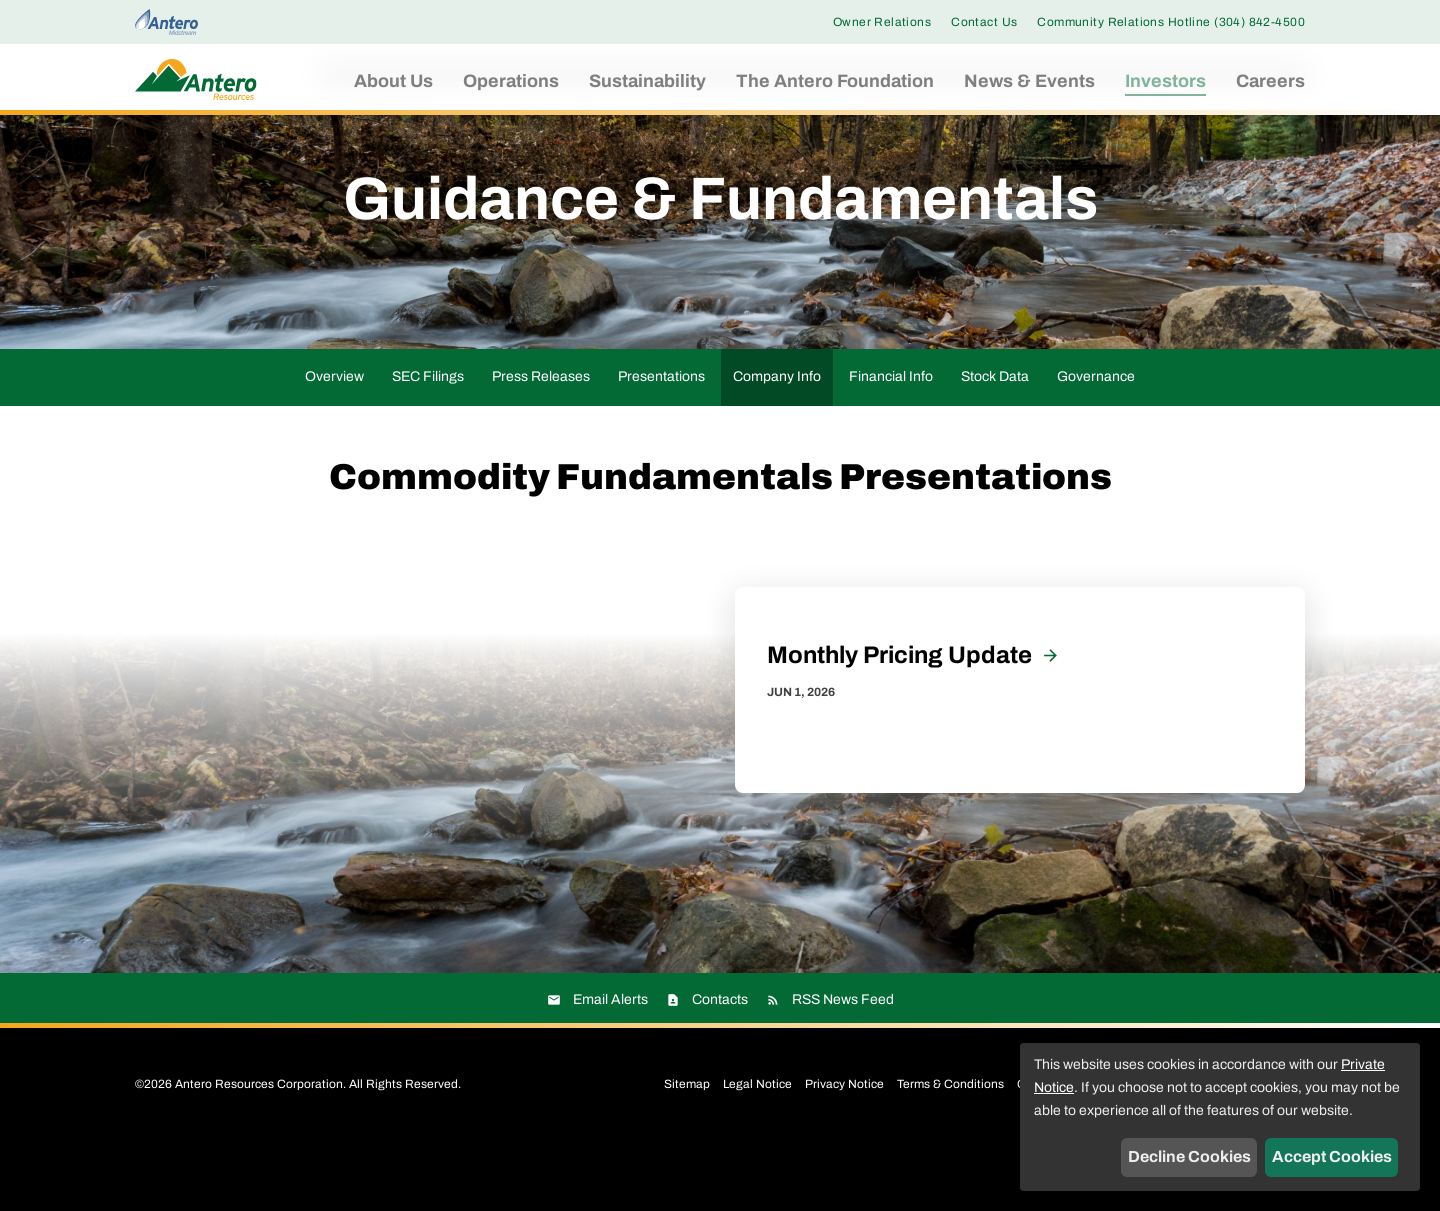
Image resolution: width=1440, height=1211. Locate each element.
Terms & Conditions (950, 1150)
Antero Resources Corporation (259, 1150)
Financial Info (891, 442)
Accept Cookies (1332, 1156)
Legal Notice (757, 1150)
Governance (1096, 442)
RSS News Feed (843, 1065)
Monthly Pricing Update (899, 721)
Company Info (777, 442)
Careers (1270, 81)
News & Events (1029, 81)
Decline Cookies (1189, 1156)
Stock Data (995, 442)
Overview (334, 442)
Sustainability (647, 81)
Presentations (661, 442)
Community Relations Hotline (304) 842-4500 (1171, 22)
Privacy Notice (844, 1150)
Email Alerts (610, 1065)
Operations (511, 81)
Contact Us (984, 22)
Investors (1165, 81)
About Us (393, 81)
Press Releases (541, 442)
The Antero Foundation (835, 81)
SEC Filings (428, 442)
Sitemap (687, 1150)
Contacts (720, 1065)
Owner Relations (882, 22)
